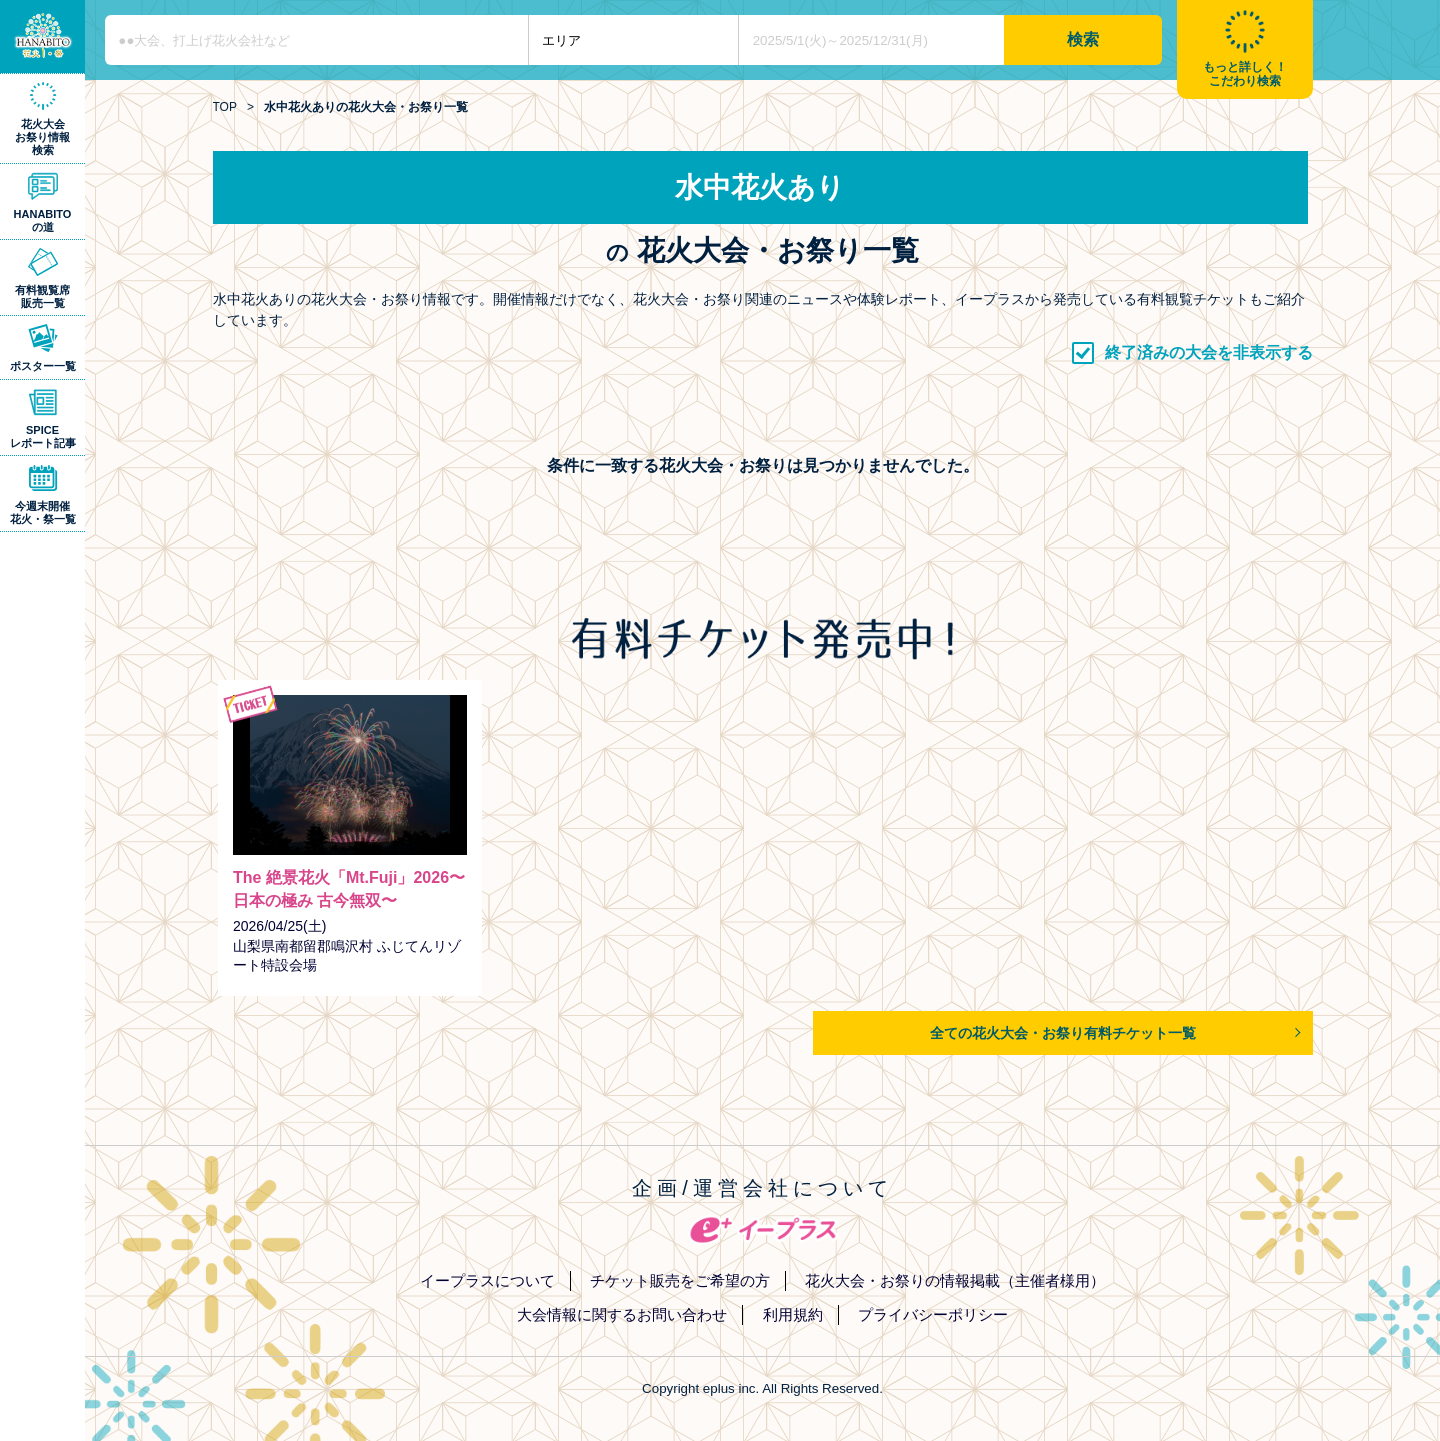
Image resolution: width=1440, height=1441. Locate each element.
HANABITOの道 (43, 220)
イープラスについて (487, 1280)
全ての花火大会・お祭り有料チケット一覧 (1063, 1033)
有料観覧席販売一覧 (42, 296)
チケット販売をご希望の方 (680, 1280)
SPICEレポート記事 (43, 436)
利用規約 (793, 1314)
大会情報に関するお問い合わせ (622, 1314)
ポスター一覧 (43, 366)
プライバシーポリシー (933, 1314)
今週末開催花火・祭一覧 (43, 512)
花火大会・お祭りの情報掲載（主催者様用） (955, 1280)
